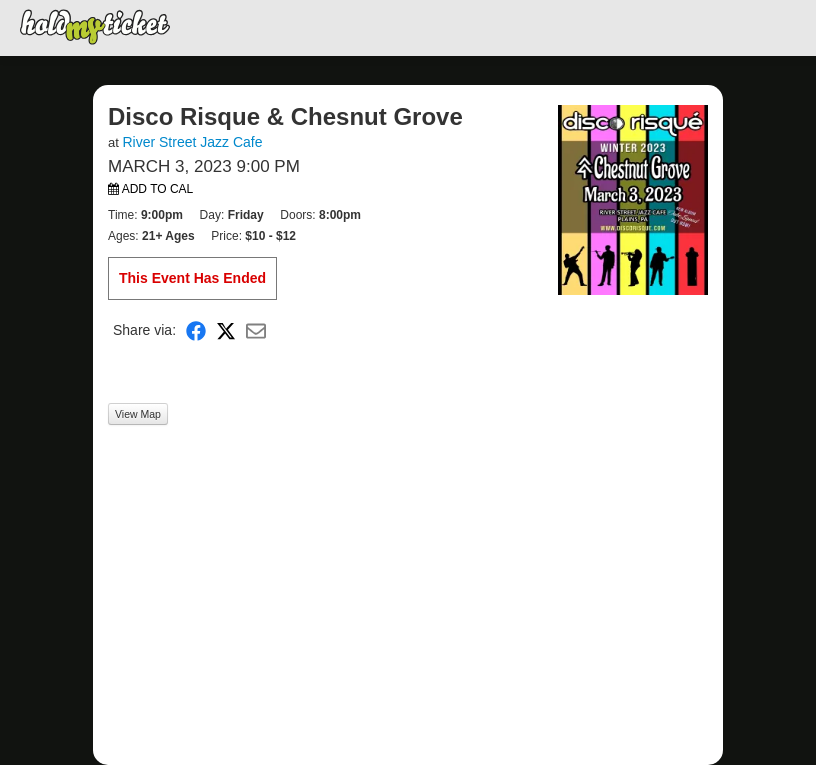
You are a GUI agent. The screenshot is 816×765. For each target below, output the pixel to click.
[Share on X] (226, 330)
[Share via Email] (256, 330)
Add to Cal (150, 189)
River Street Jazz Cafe (192, 142)
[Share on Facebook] (196, 330)
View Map (138, 414)
